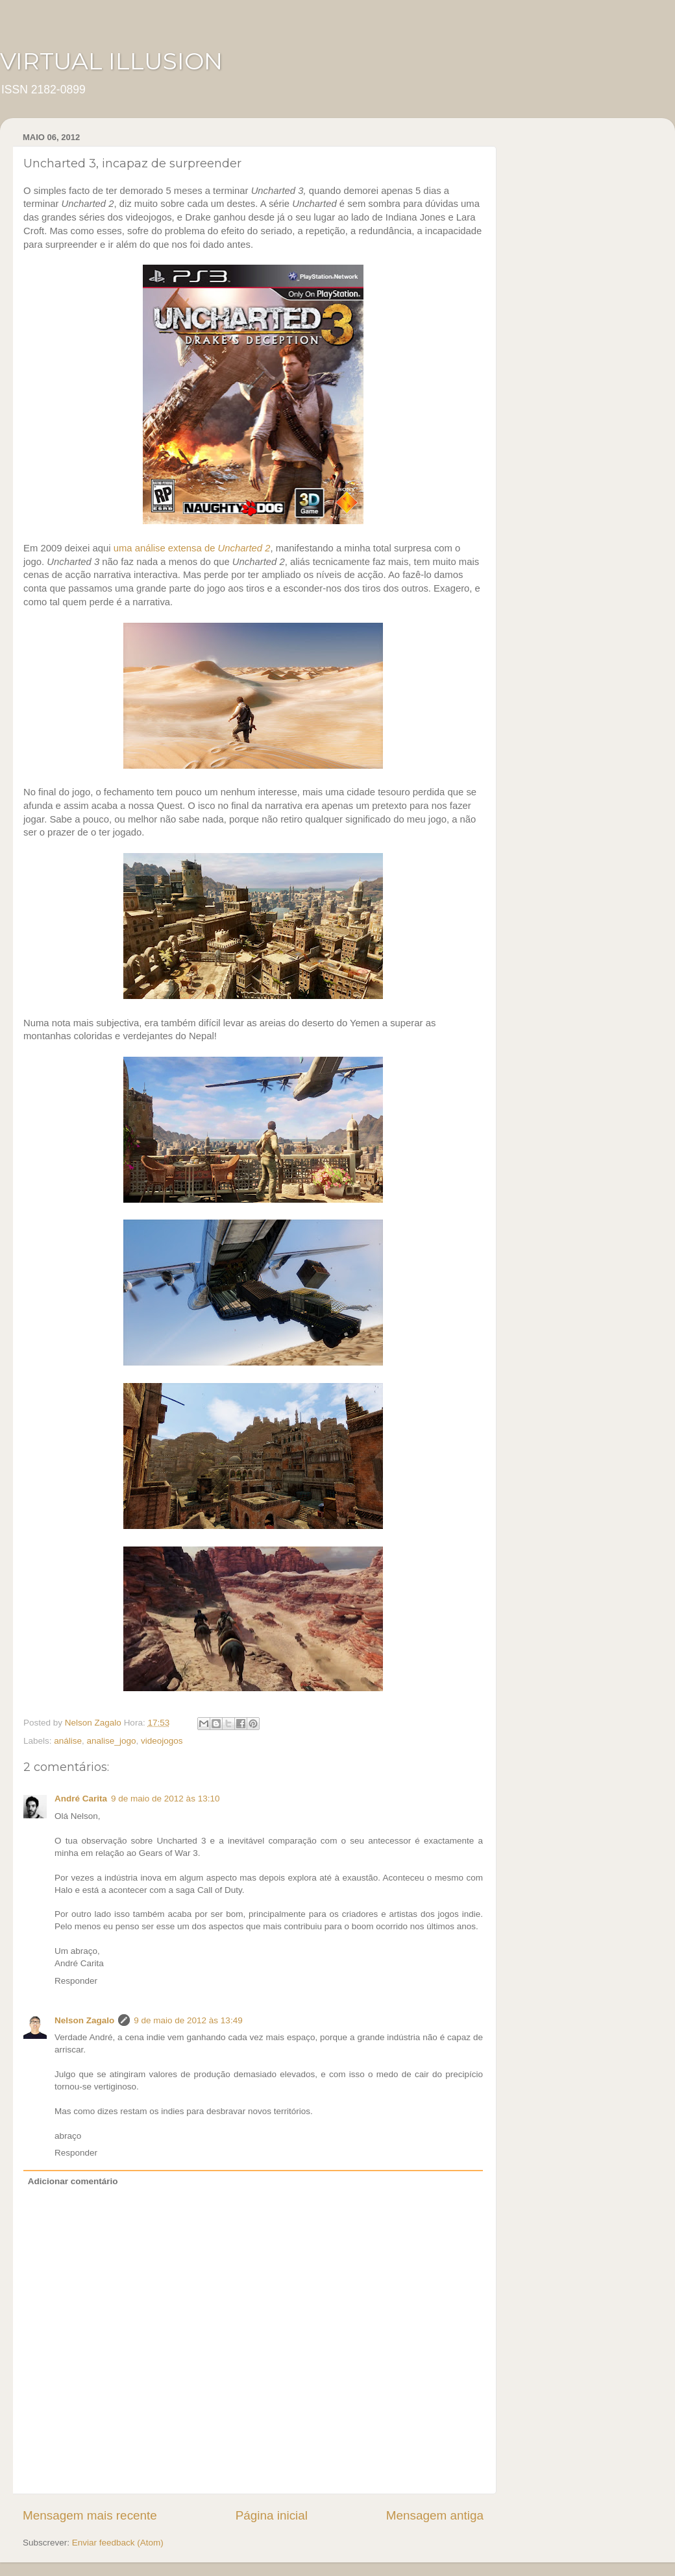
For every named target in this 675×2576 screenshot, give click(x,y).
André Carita (81, 1798)
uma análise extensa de (192, 548)
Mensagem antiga (435, 2515)
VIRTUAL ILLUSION (111, 61)
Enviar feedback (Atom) (118, 2542)
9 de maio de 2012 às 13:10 (165, 1798)
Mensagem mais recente (90, 2515)
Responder (76, 1981)
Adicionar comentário (73, 2181)
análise (68, 1741)
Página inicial (272, 2515)
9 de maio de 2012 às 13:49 (188, 2020)
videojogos (162, 1741)
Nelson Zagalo (84, 2020)
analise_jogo (111, 1741)
